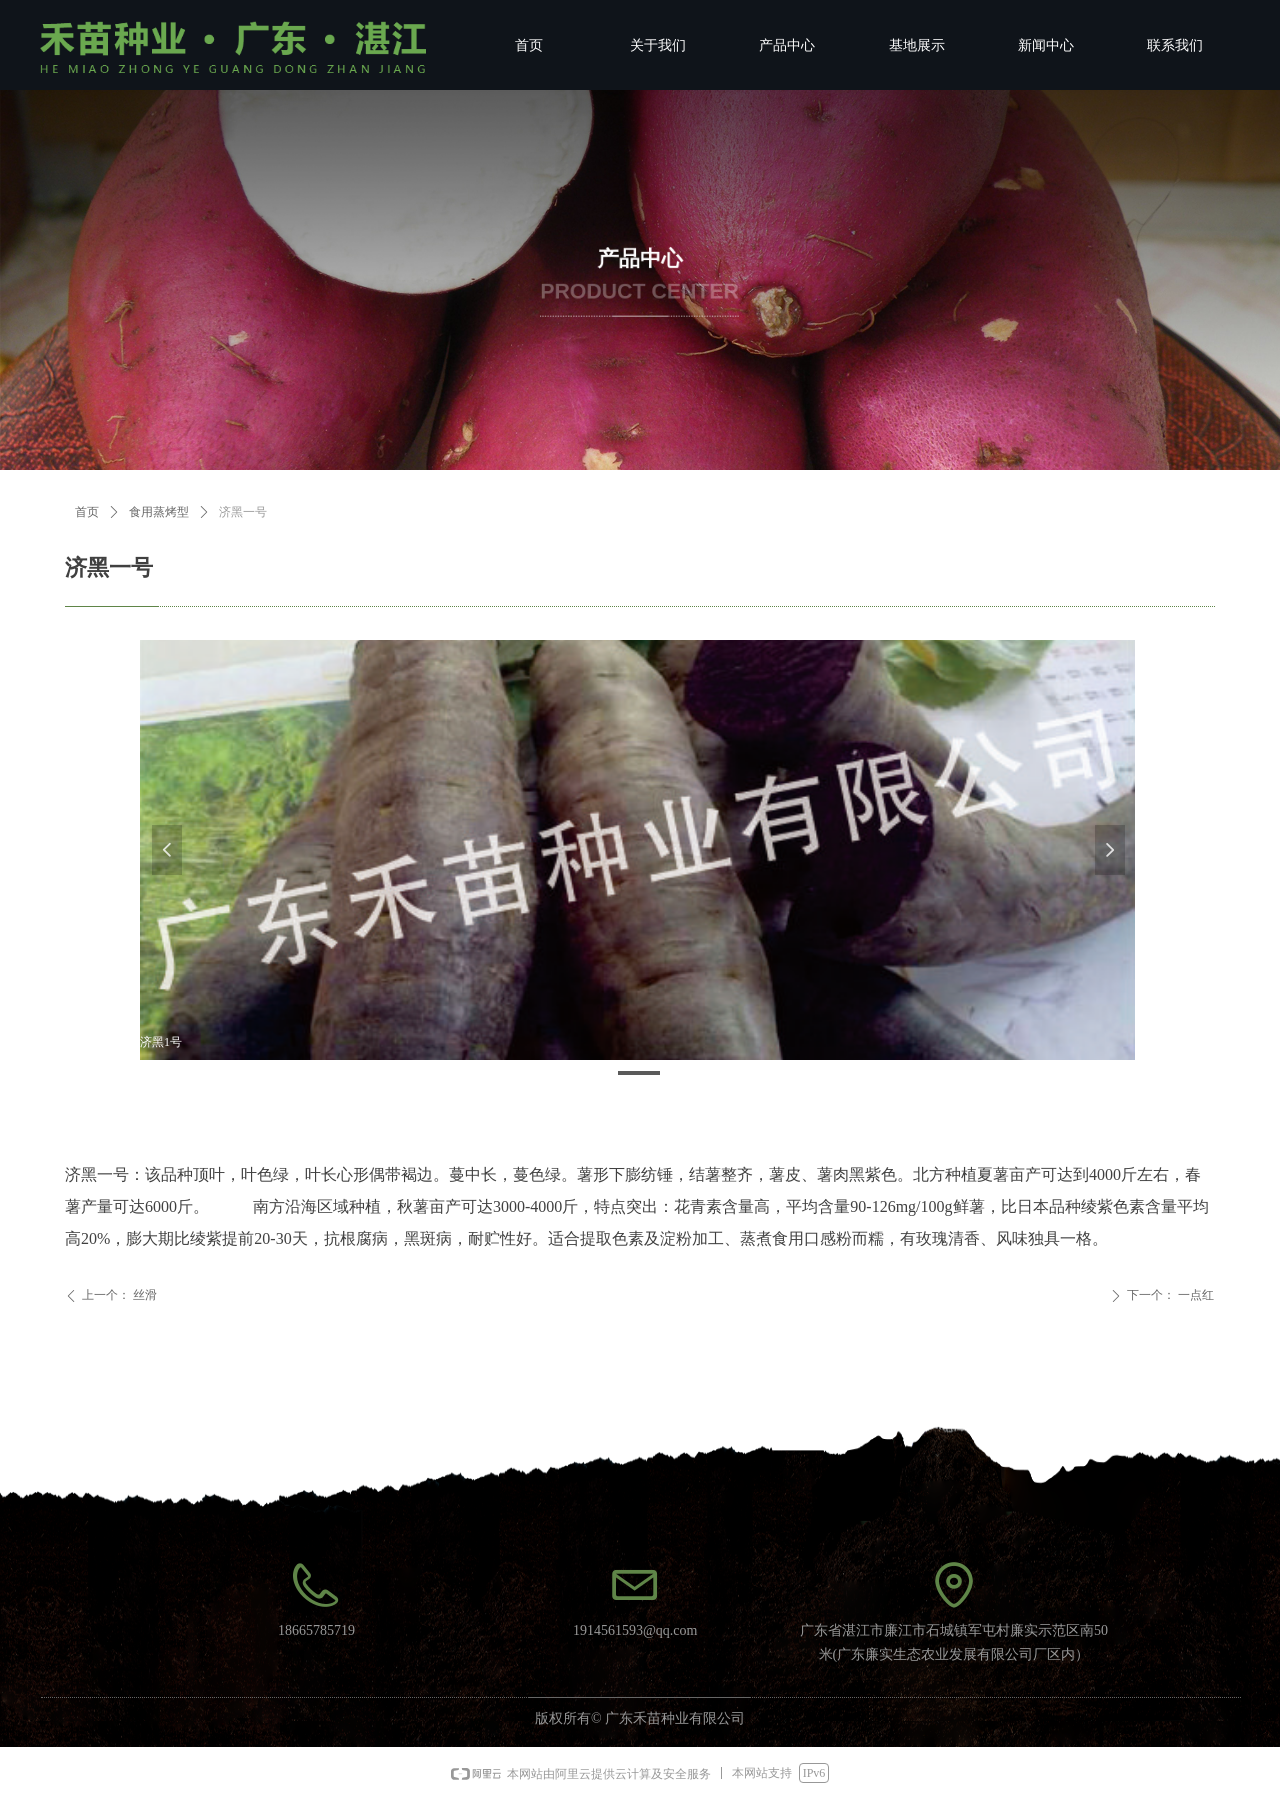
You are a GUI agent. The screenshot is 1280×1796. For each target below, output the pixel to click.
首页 (87, 512)
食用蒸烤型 (159, 512)
